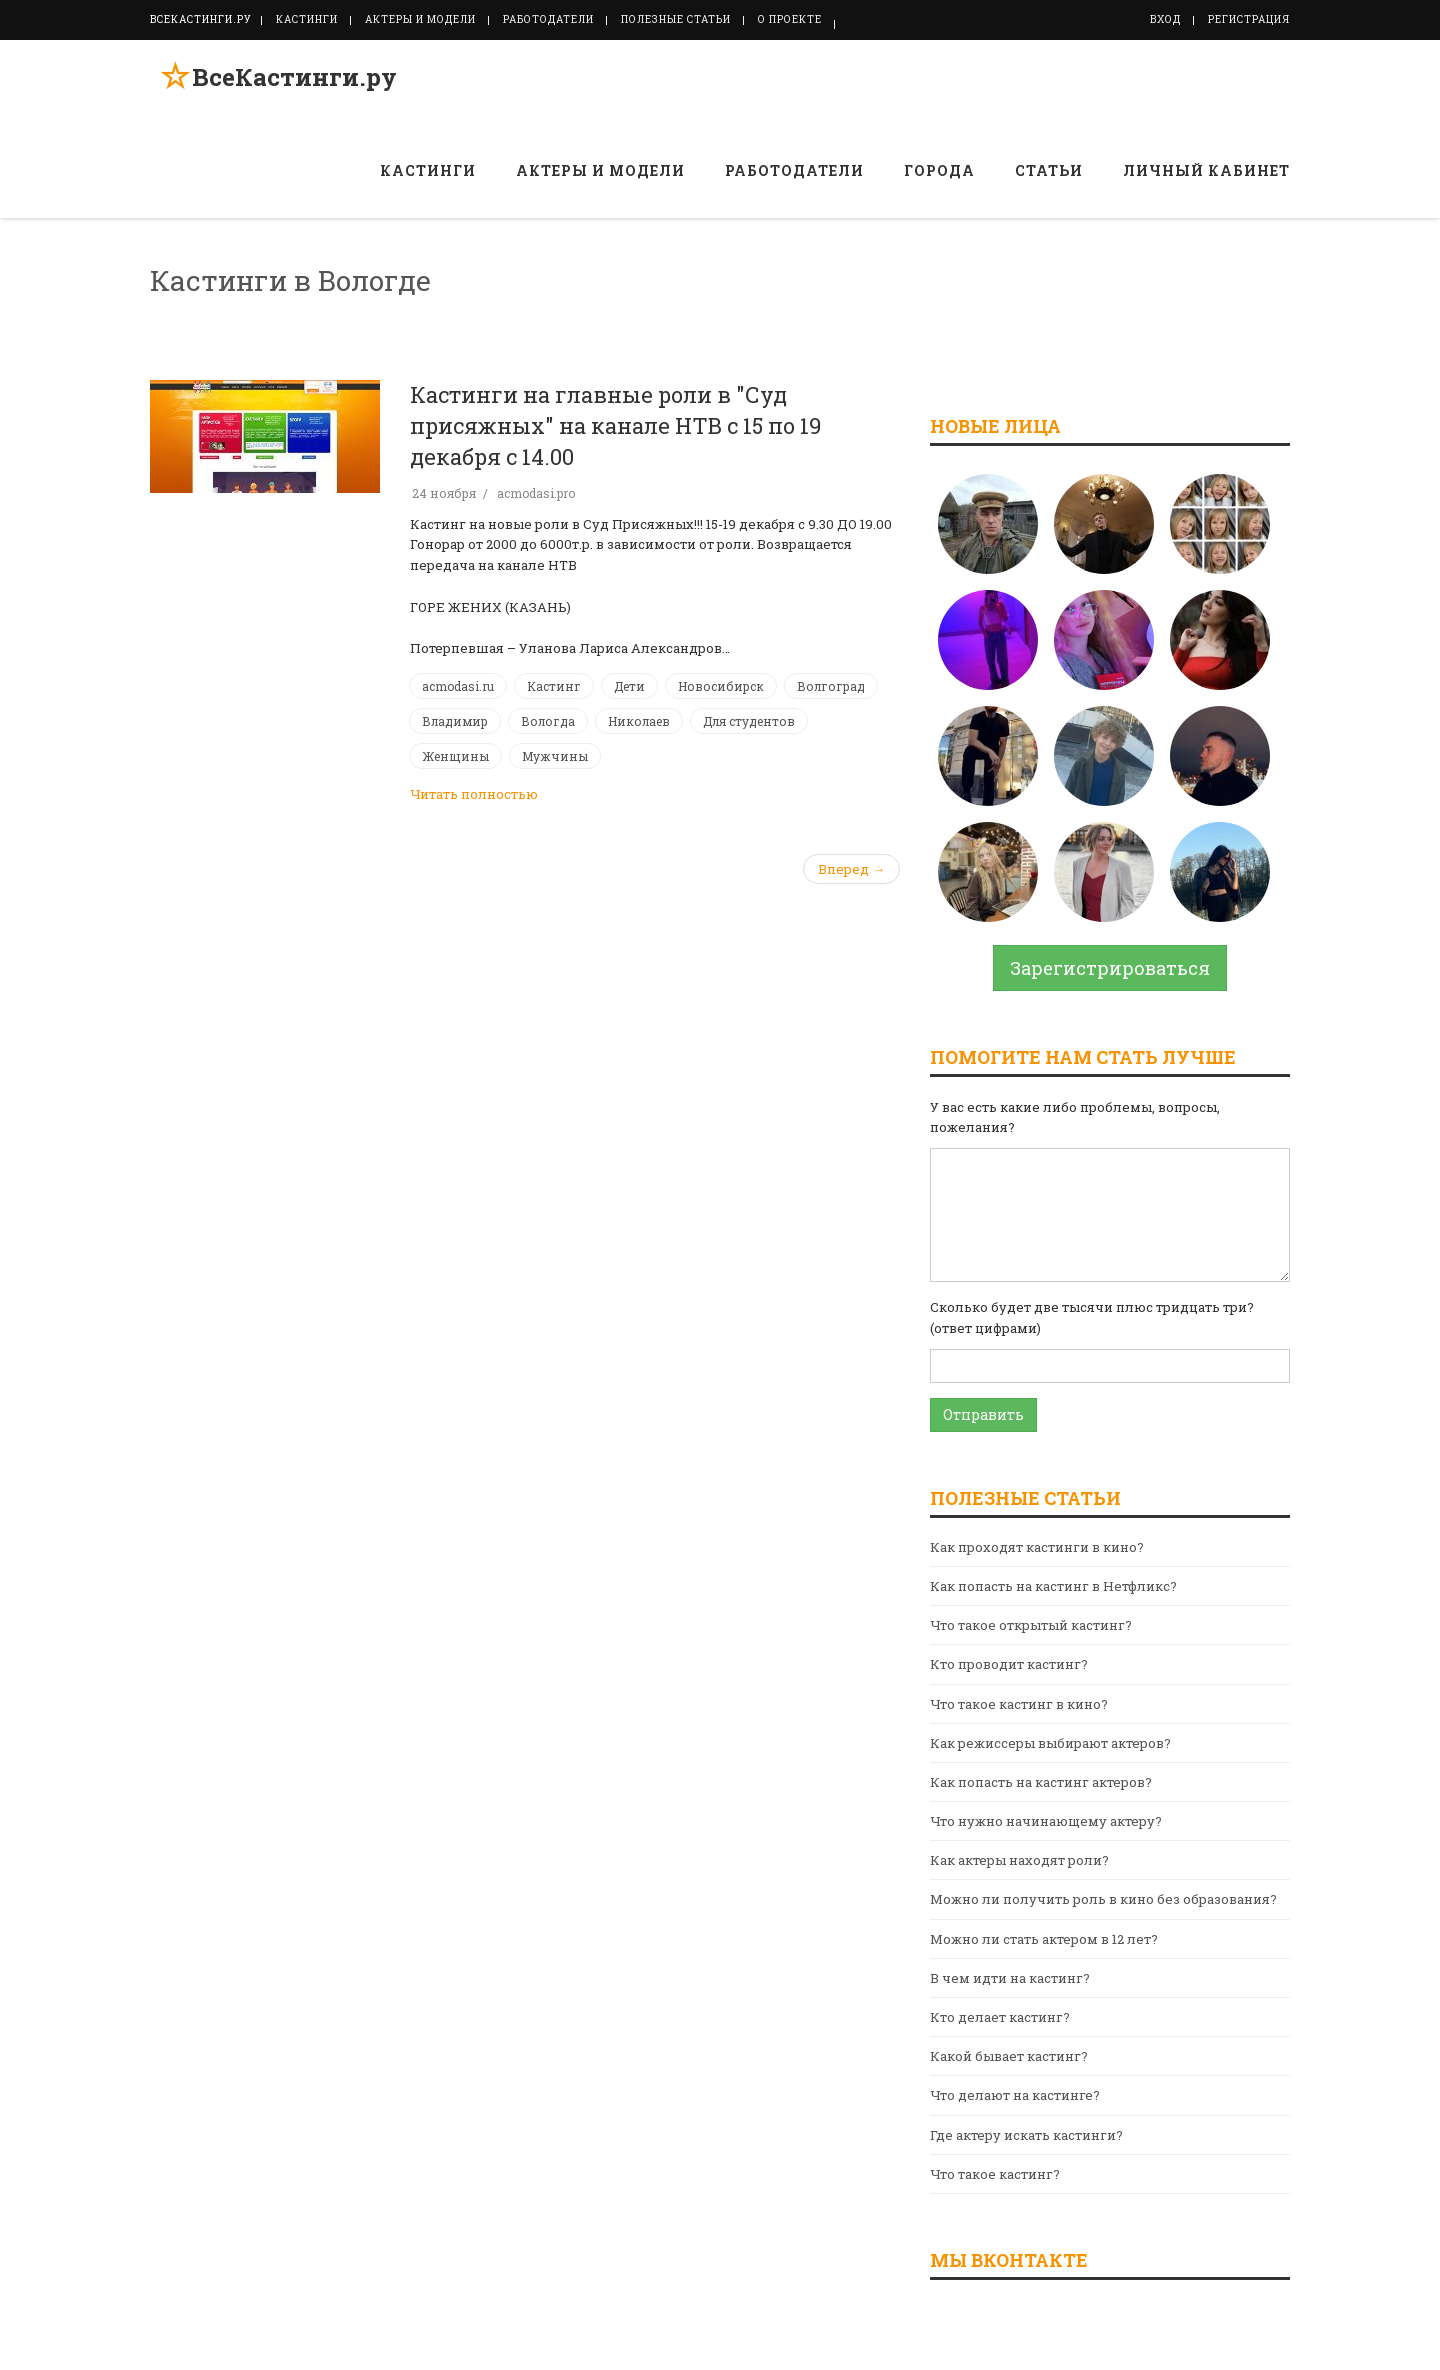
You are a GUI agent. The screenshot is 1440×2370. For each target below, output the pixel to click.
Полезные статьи (676, 19)
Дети (629, 686)
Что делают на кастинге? (1015, 2095)
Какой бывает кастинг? (1009, 2056)
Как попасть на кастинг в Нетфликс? (1053, 1586)
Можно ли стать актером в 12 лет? (1044, 1939)
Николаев (639, 721)
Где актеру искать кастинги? (1026, 2135)
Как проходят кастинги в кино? (1037, 1547)
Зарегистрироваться (1110, 968)
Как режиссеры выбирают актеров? (1050, 1743)
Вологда (548, 721)
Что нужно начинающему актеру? (1046, 1821)
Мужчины (555, 756)
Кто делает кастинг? (1000, 2017)
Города (939, 170)
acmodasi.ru (458, 686)
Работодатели (548, 19)
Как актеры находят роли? (1019, 1860)
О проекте (790, 19)
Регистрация (1249, 19)
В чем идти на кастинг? (1010, 1978)
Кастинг (554, 686)
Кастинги (307, 19)
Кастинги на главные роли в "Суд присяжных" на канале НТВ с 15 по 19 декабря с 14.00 (615, 425)
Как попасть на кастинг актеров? (1041, 1782)
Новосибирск (721, 686)
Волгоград (831, 686)
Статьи (1049, 170)
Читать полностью (474, 794)
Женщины (455, 756)
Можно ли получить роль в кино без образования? (1103, 1899)
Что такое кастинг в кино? (1019, 1704)
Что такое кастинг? (995, 2174)
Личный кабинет (1206, 170)
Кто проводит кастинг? (1009, 1664)
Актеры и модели (420, 19)
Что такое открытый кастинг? (1031, 1625)
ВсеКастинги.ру (284, 83)
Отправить (983, 1414)
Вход (1165, 19)
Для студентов (749, 721)
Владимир (455, 721)
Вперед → (851, 869)
